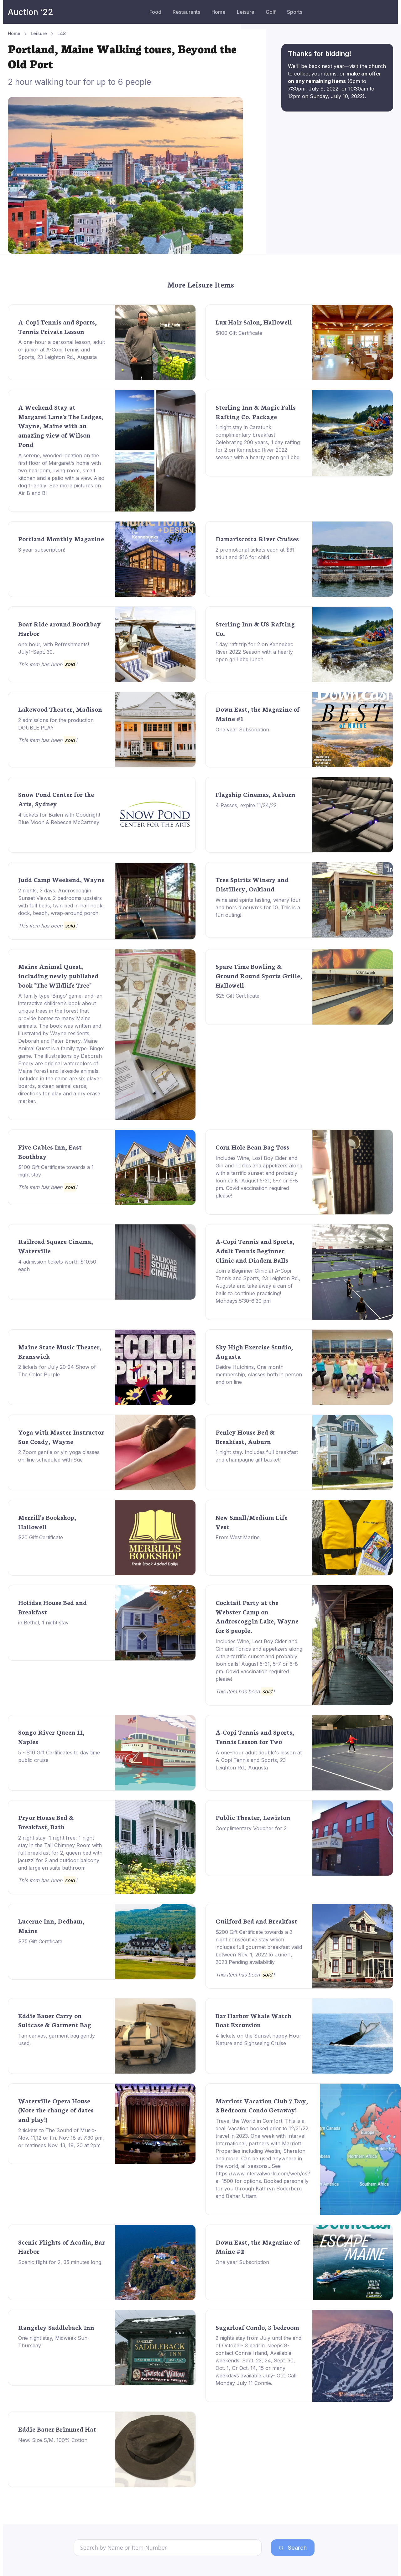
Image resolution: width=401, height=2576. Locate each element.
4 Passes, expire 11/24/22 (246, 805)
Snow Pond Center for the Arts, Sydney (56, 799)
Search (293, 2547)
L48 (61, 33)
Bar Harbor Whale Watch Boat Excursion (253, 2020)
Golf (271, 12)
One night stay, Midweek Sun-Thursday (54, 2342)
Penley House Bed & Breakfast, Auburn (245, 1436)
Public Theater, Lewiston (253, 1817)
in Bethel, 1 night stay (43, 1622)
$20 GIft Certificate (40, 1537)
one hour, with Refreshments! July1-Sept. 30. (53, 648)
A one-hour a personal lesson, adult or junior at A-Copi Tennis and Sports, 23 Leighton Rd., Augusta (61, 349)
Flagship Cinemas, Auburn (255, 794)
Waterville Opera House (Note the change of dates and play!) (56, 2109)
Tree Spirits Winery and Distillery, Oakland (252, 884)
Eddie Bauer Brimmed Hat (57, 2428)
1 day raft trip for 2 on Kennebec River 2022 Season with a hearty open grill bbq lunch (254, 651)
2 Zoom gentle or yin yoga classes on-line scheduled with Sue (59, 1456)
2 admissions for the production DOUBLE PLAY (56, 724)
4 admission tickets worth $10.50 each (57, 1265)
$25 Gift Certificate (237, 996)
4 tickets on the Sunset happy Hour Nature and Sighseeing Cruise (258, 2039)
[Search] (168, 2547)
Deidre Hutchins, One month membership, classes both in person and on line (259, 1374)
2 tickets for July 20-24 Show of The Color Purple (57, 1371)
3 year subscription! (41, 550)
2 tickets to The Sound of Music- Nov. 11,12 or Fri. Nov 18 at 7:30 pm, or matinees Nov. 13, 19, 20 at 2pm (61, 2137)
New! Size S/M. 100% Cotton (52, 2440)
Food (155, 12)
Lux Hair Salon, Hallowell (254, 321)
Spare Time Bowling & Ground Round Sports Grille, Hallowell (259, 975)
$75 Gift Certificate (40, 1941)
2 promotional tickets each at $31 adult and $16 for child (255, 553)
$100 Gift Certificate (239, 333)
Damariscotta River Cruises (257, 538)
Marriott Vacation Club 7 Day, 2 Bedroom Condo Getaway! (262, 2105)
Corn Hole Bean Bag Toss (252, 1146)
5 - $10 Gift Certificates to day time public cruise (59, 1756)
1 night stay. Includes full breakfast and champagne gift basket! (257, 1456)
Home (218, 12)
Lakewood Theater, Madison (60, 708)
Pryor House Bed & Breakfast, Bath (46, 1822)
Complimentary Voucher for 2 (251, 1828)
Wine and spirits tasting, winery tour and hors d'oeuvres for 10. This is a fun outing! (258, 907)
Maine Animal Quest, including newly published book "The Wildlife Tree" (58, 975)
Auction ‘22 (30, 12)
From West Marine (238, 1537)
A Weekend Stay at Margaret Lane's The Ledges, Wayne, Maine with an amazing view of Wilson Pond (60, 425)
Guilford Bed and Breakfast (256, 1920)
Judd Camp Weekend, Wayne (61, 879)
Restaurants (186, 12)
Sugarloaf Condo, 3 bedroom (257, 2327)
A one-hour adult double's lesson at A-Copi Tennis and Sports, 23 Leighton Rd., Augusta (259, 1760)
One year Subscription (242, 729)
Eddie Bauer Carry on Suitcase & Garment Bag (54, 2020)
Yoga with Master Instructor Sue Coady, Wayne (61, 1436)
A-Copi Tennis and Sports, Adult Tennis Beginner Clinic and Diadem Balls (255, 1250)
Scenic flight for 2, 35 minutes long (59, 2262)
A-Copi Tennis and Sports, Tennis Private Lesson (57, 326)
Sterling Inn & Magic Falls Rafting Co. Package (256, 411)
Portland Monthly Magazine (61, 538)
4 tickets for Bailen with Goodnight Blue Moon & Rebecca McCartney (59, 818)
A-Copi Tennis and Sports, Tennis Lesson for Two (255, 1736)
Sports (294, 12)
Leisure (245, 12)
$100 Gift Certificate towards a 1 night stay (56, 1171)
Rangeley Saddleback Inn (56, 2327)
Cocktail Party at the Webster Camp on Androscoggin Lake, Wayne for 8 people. (257, 1616)
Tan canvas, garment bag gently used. (56, 2039)
